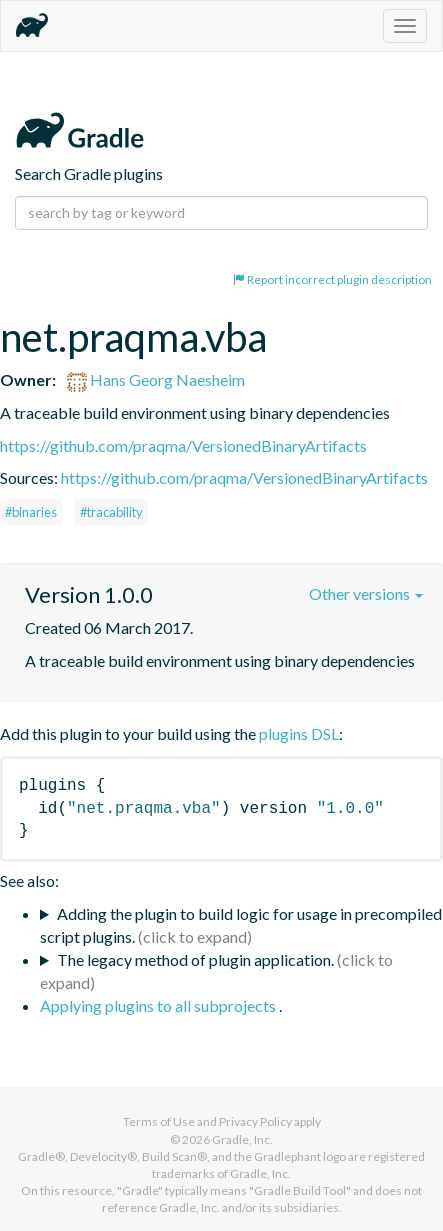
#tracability (111, 512)
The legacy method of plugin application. (195, 959)
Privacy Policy (255, 1121)
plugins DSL (299, 733)
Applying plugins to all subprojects (159, 1005)
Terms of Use (159, 1121)
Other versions (366, 593)
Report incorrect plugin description (332, 279)
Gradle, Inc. (242, 1139)
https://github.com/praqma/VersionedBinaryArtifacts (183, 445)
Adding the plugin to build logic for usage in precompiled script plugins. (241, 925)
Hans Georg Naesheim (156, 379)
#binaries (31, 512)
